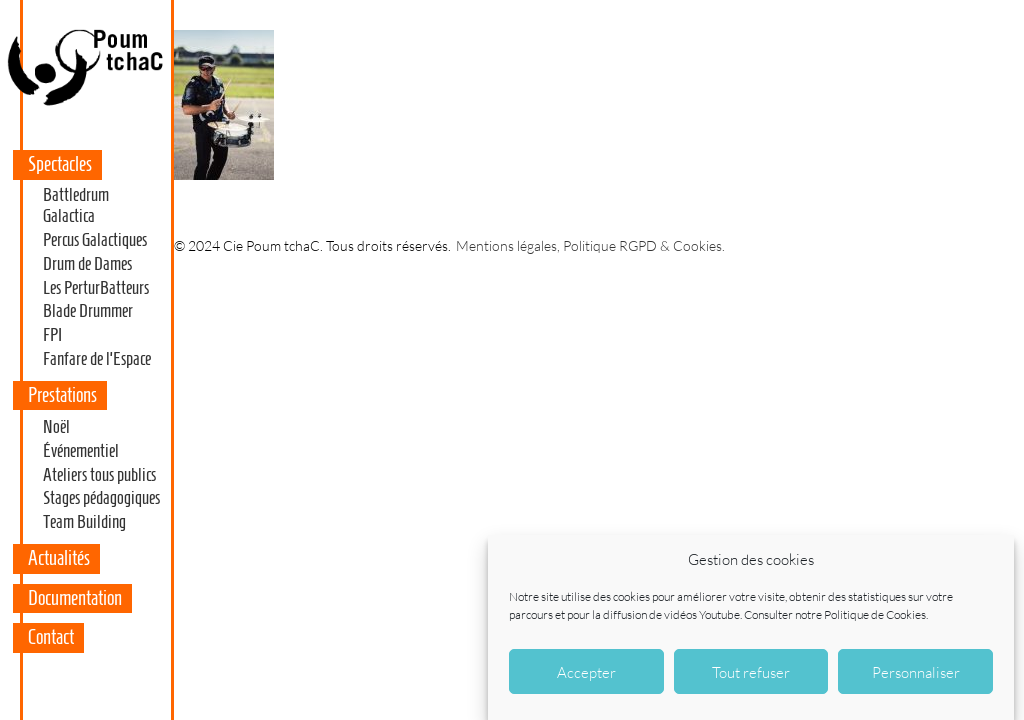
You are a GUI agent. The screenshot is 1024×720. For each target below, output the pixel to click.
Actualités (59, 558)
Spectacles (60, 164)
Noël (56, 427)
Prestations (62, 395)
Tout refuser (751, 674)
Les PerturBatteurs (96, 288)
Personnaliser (916, 674)
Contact (51, 637)
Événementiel (81, 451)
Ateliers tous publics (99, 475)
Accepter (586, 674)
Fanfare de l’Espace (97, 359)
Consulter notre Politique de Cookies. (836, 616)
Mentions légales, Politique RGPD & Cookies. (590, 245)
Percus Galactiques (95, 240)
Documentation (75, 598)
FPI (52, 335)
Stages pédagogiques (101, 498)
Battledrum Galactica (76, 206)
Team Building (84, 522)
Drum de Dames (87, 264)
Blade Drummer (88, 311)
